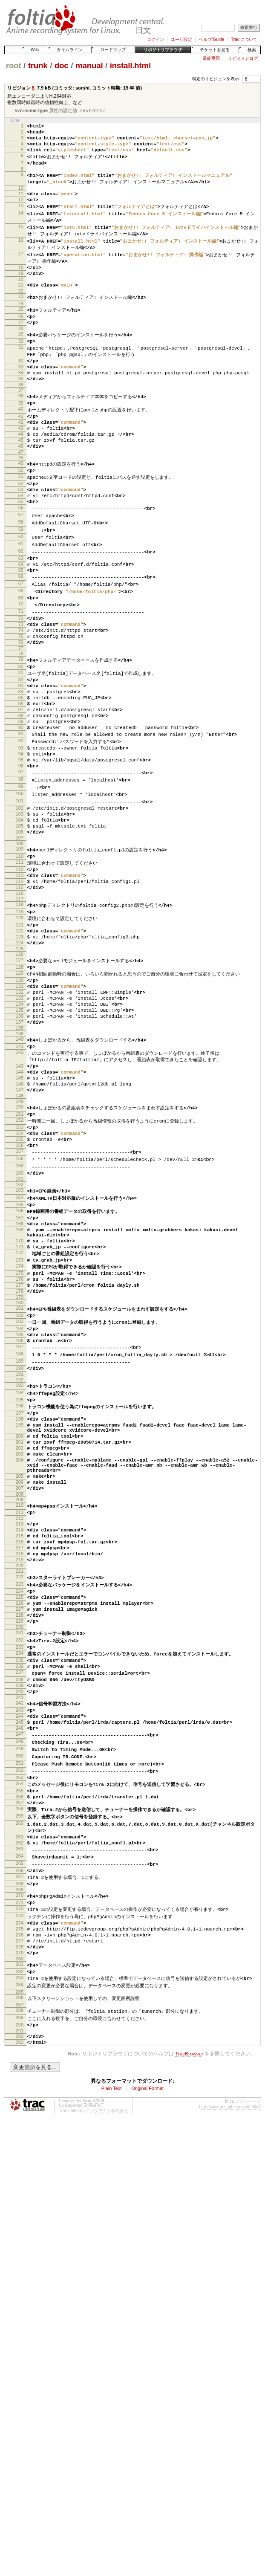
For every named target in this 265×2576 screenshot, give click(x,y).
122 (19, 1033)
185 (19, 1493)
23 (20, 315)
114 (19, 978)
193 (19, 1549)
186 (19, 1500)
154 (19, 1265)
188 (19, 1515)
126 (19, 1061)
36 (20, 415)
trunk (38, 65)
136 (19, 1132)
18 (20, 283)
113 (19, 971)
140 (19, 1158)
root (13, 65)
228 (19, 1816)
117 (19, 998)
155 (19, 1272)
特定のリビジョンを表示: (216, 78)
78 (20, 718)
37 (20, 420)
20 (20, 297)
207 (19, 1671)
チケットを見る (215, 49)
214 (19, 1717)
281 (19, 2209)
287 (19, 2253)
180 (19, 1458)
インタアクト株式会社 (107, 2364)
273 (19, 2153)
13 (20, 217)
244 (19, 1930)
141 (19, 1166)
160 (19, 1309)
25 (20, 329)
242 (19, 1916)
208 (19, 1678)
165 (19, 1343)
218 (19, 1746)
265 (19, 2095)
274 (19, 2160)
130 (19, 1089)
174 (19, 1415)
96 (20, 848)
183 (19, 1478)
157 (19, 1286)
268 (19, 2117)
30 (20, 364)
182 (19, 1471)
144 (19, 1195)
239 (19, 1896)
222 (19, 1771)
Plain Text (111, 2341)
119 (19, 1011)
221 (19, 1766)
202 (19, 1622)
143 (19, 1187)
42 (20, 456)
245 (19, 1938)
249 (19, 1968)
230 (19, 1830)
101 (19, 886)
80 (20, 731)
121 (19, 1026)
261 (19, 2065)
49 (20, 503)
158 (19, 1294)
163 (19, 1328)
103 (19, 901)
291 (19, 2281)
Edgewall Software (82, 2358)
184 (19, 1486)
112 (19, 964)
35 (20, 408)
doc (62, 65)
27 (20, 344)
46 (20, 485)
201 (19, 1615)
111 (19, 956)
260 (19, 2050)
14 (20, 225)
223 (19, 1779)
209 (19, 1684)
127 (19, 1066)
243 (19, 1923)
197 (19, 1579)
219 (19, 1753)
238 (19, 1888)
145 (19, 1202)
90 (20, 804)
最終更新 (211, 58)
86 (20, 775)
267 (19, 2110)
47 (20, 492)
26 (20, 336)
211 (19, 1697)
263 (19, 2079)
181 (19, 1463)
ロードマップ (113, 49)
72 (20, 676)
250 (19, 1975)
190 (19, 1531)
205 (19, 1656)
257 (19, 2028)
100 (19, 878)
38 (20, 426)
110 (19, 949)
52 (20, 526)
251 (19, 1983)
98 (20, 863)
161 (19, 1317)
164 (19, 1335)
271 (19, 2138)
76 (20, 705)
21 (20, 303)
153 (19, 1257)
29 (20, 356)
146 (19, 1209)
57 (20, 562)
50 (20, 511)
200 (19, 1607)
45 (20, 477)
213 (19, 1710)
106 (19, 923)
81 (20, 738)
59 (20, 578)
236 (19, 1873)
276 (19, 2175)
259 (19, 2043)
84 (20, 760)
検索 (252, 49)
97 (20, 855)
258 (19, 2035)
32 (20, 386)
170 (19, 1386)
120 (19, 1019)
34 (20, 400)
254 (19, 2006)
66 (20, 630)
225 (19, 1794)
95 (20, 841)
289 (19, 2266)
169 (19, 1372)
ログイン (155, 39)
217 (19, 1739)
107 (19, 930)
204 (19, 1636)
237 (19, 1881)
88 (20, 789)
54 (20, 540)
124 (19, 1048)
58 (20, 570)
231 (19, 1836)
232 (19, 1844)
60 (20, 585)
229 (19, 1823)
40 (20, 441)
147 (19, 1216)
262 (19, 2072)
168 (19, 1365)
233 (19, 1851)
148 (19, 1224)
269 (19, 2124)
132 (19, 1103)
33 (20, 393)
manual (89, 65)
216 (19, 1731)
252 (19, 1991)
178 (19, 1445)
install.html (130, 65)
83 (20, 753)
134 (19, 1118)
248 (19, 1960)
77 (20, 712)
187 (19, 1508)
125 (19, 1055)
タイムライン (69, 49)
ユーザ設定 (181, 39)
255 (19, 2013)
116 (19, 993)
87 (20, 782)
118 (19, 1004)
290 (19, 2274)
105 (19, 915)
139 (19, 1152)
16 (20, 254)
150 (19, 1235)
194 (19, 1557)
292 (19, 2286)
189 (19, 1523)
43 (20, 463)
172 (19, 1401)
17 (20, 268)
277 (19, 2182)
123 (19, 1041)
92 (20, 819)
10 (20, 197)
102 (19, 894)
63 (20, 608)
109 (19, 941)
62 (20, 601)
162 (19, 1322)
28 (20, 351)
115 (19, 985)
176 (19, 1430)
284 (19, 2232)
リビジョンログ (243, 58)
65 (20, 623)
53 (20, 533)
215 (19, 1724)
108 (19, 935)
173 (19, 1408)
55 (20, 547)
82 (20, 746)
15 (20, 239)
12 (20, 210)
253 (19, 1998)
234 (19, 1858)
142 (19, 1173)
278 (19, 2189)
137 (19, 1140)
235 (19, 1866)
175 (19, 1423)
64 (20, 616)
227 (19, 1809)
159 (19, 1302)
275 (19, 2168)
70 (20, 660)
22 (20, 310)
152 (19, 1250)
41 (20, 449)
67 (20, 638)
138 (19, 1147)
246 (19, 1945)
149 (19, 1229)
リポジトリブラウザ (163, 49)
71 (20, 668)
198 (19, 1586)
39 (20, 434)
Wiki (35, 49)
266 (19, 2102)
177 (19, 1438)
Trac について (244, 39)
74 (20, 690)
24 (20, 323)
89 (20, 796)
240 (19, 1903)
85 (20, 767)
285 (19, 2240)
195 (19, 1564)
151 (19, 1242)
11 (20, 203)
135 (19, 1125)
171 (19, 1393)
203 (19, 1629)
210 (19, 1689)
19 (20, 290)
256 (19, 2020)
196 (19, 1572)
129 (19, 1081)
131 (19, 1096)
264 (19, 2087)
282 (19, 2217)
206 (19, 1664)
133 (19, 1111)
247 (19, 1952)
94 (20, 833)
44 (20, 470)
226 (19, 1801)
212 (19, 1704)
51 (20, 518)
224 (19, 1787)
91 (20, 811)
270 (19, 2130)
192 (19, 1543)
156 (19, 1279)
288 (19, 2258)
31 (20, 371)
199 (19, 1594)
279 (19, 2197)
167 (19, 1358)
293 (19, 2294)
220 (19, 1760)
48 (20, 498)
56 (20, 555)
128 (19, 1074)
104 (19, 908)
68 (20, 645)
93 (20, 826)
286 (19, 2245)
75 (20, 697)
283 (19, 2224)
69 (20, 653)
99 (20, 871)
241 (19, 1910)
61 (20, 593)
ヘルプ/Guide (211, 39)
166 (19, 1350)
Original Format (147, 2341)
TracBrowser (189, 2307)
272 (19, 2145)
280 (19, 2204)
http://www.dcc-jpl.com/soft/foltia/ (230, 2360)
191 (19, 1538)
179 (19, 1452)
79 (20, 723)
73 (20, 683)
